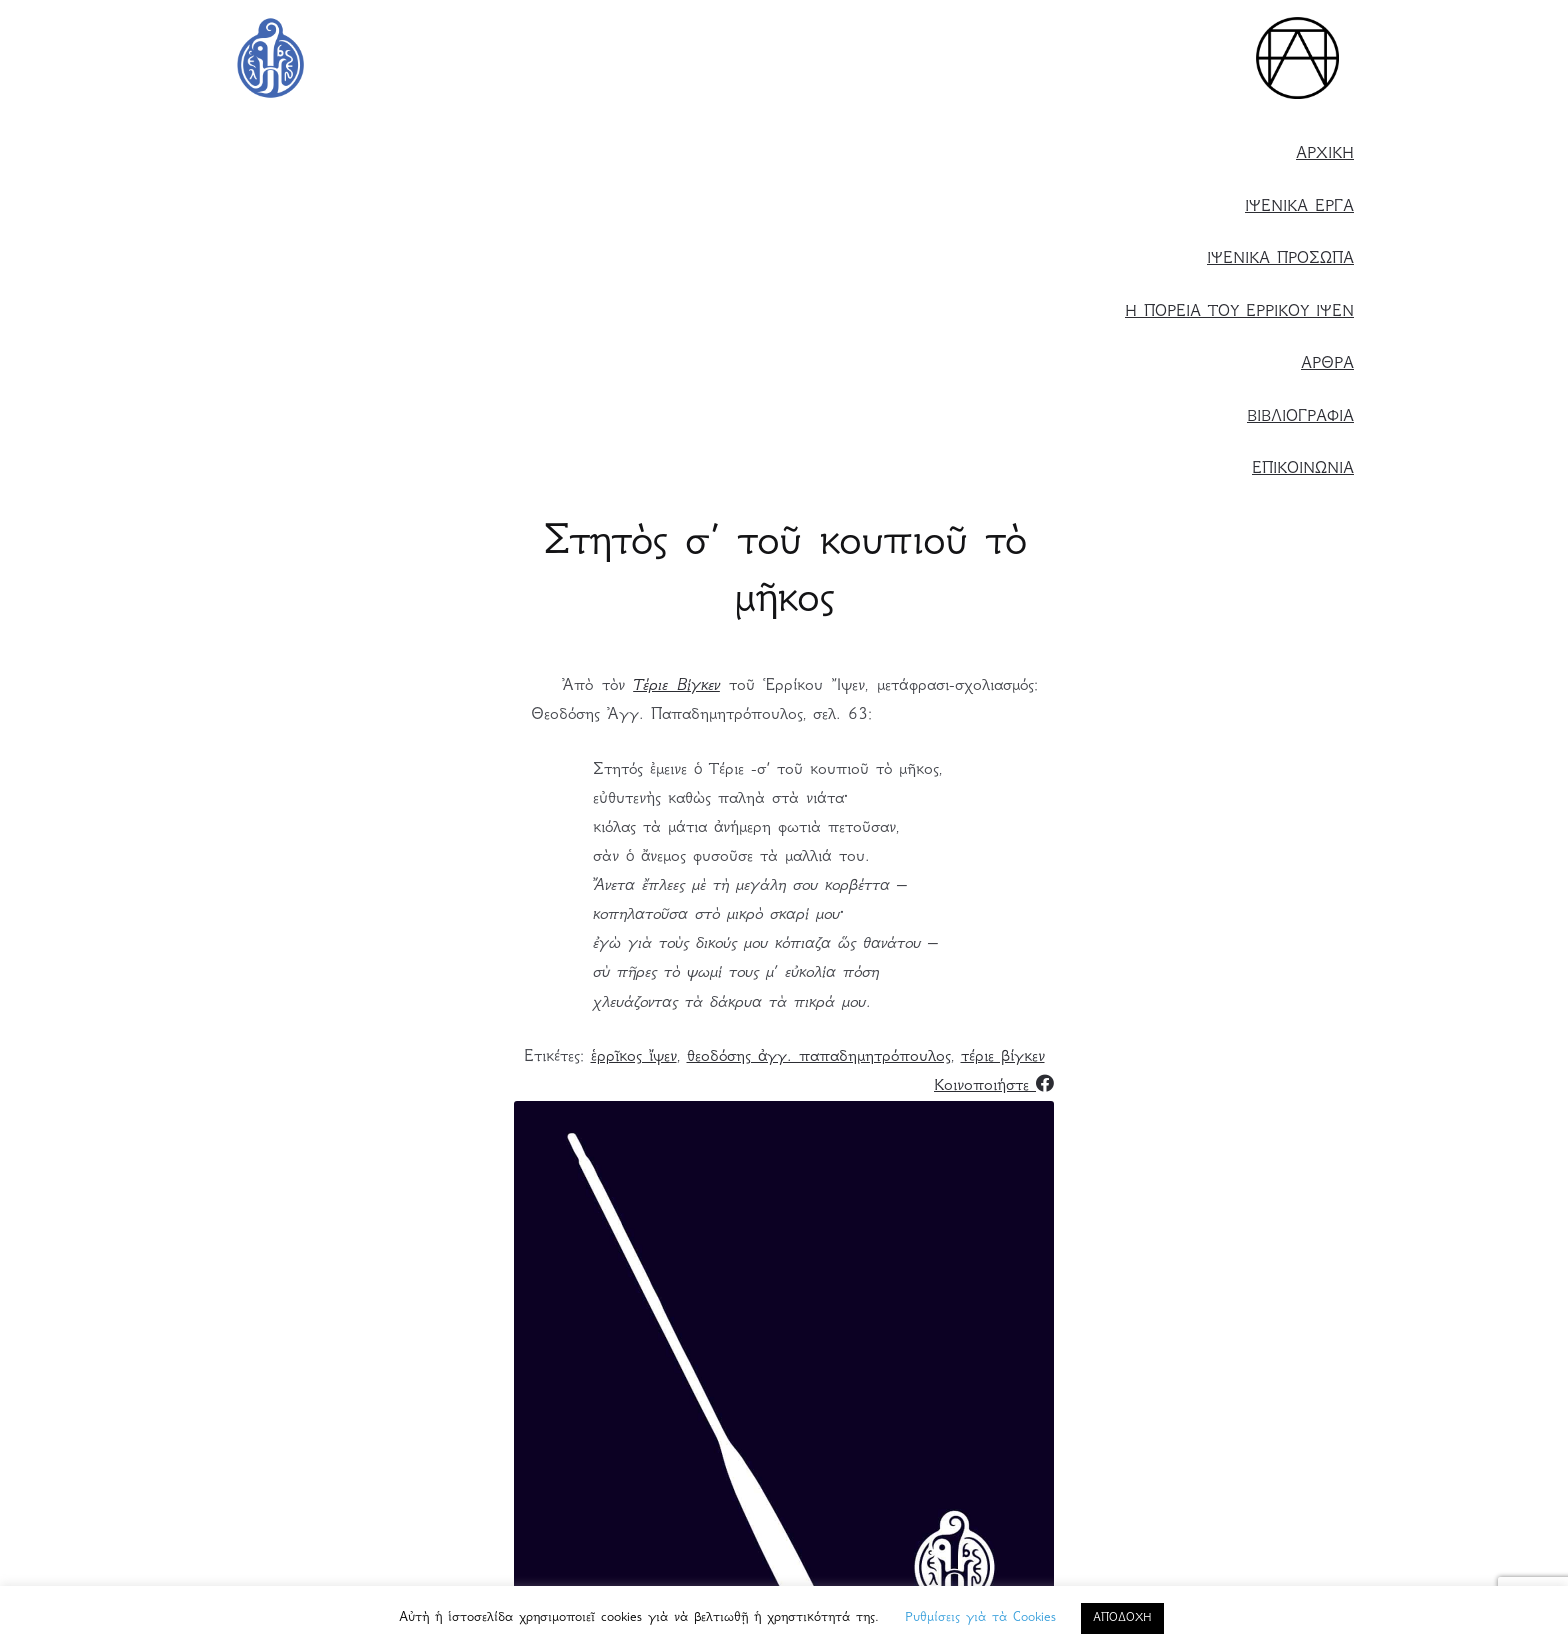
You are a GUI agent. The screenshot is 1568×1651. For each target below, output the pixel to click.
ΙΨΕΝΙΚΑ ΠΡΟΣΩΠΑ (1280, 259)
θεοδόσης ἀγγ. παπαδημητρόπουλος (819, 1057)
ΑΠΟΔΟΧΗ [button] (1122, 1618)
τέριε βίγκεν (1003, 1057)
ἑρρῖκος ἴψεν (634, 1057)
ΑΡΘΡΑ (1327, 364)
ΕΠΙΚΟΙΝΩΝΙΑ (1303, 469)
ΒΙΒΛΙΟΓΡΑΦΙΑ (1300, 417)
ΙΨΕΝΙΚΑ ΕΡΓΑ (1299, 207)
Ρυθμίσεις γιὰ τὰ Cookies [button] (980, 1618)
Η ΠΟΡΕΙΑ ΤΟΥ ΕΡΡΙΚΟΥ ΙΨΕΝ (1239, 312)
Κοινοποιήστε (994, 1086)
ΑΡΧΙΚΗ (1325, 154)
